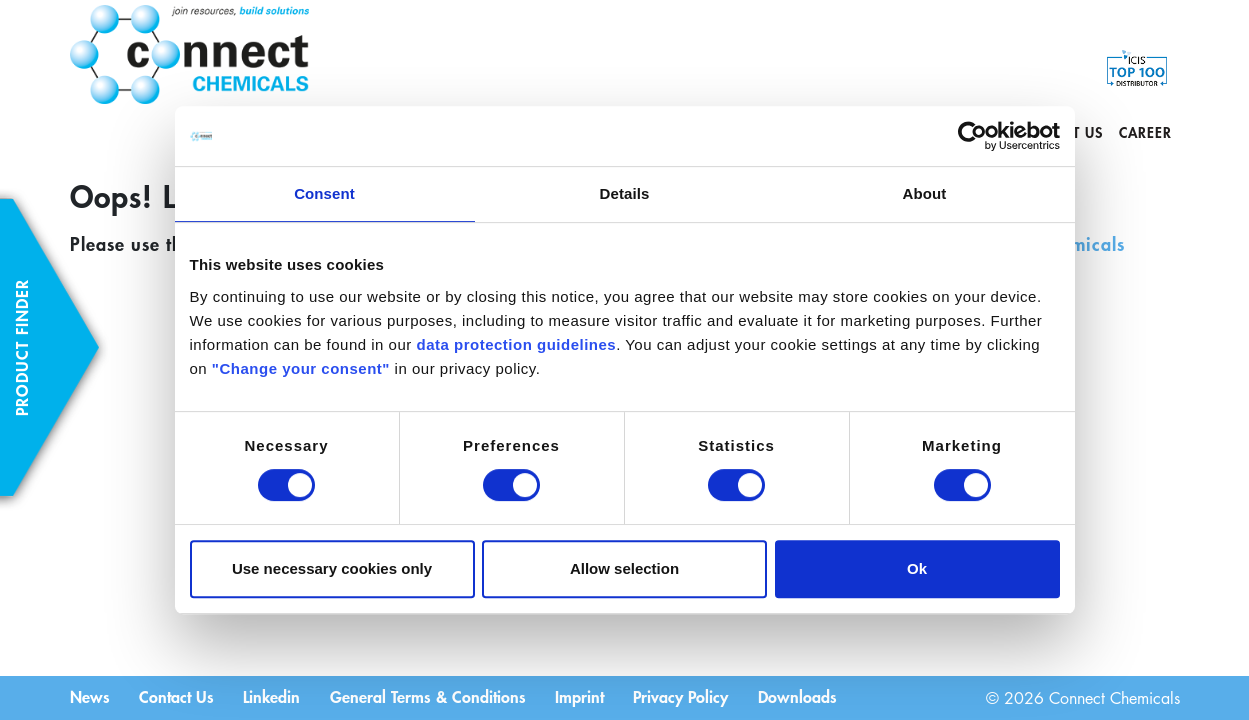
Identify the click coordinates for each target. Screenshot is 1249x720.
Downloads (801, 696)
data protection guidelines (516, 344)
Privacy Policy (684, 696)
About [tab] (925, 193)
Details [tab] (625, 193)
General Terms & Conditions (430, 696)
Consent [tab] (324, 193)
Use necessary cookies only (332, 568)
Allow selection (624, 568)
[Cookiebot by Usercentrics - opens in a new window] (972, 136)
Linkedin (273, 696)
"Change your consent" (301, 368)
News (90, 696)
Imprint (582, 696)
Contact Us (177, 696)
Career (1145, 132)
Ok (917, 568)
